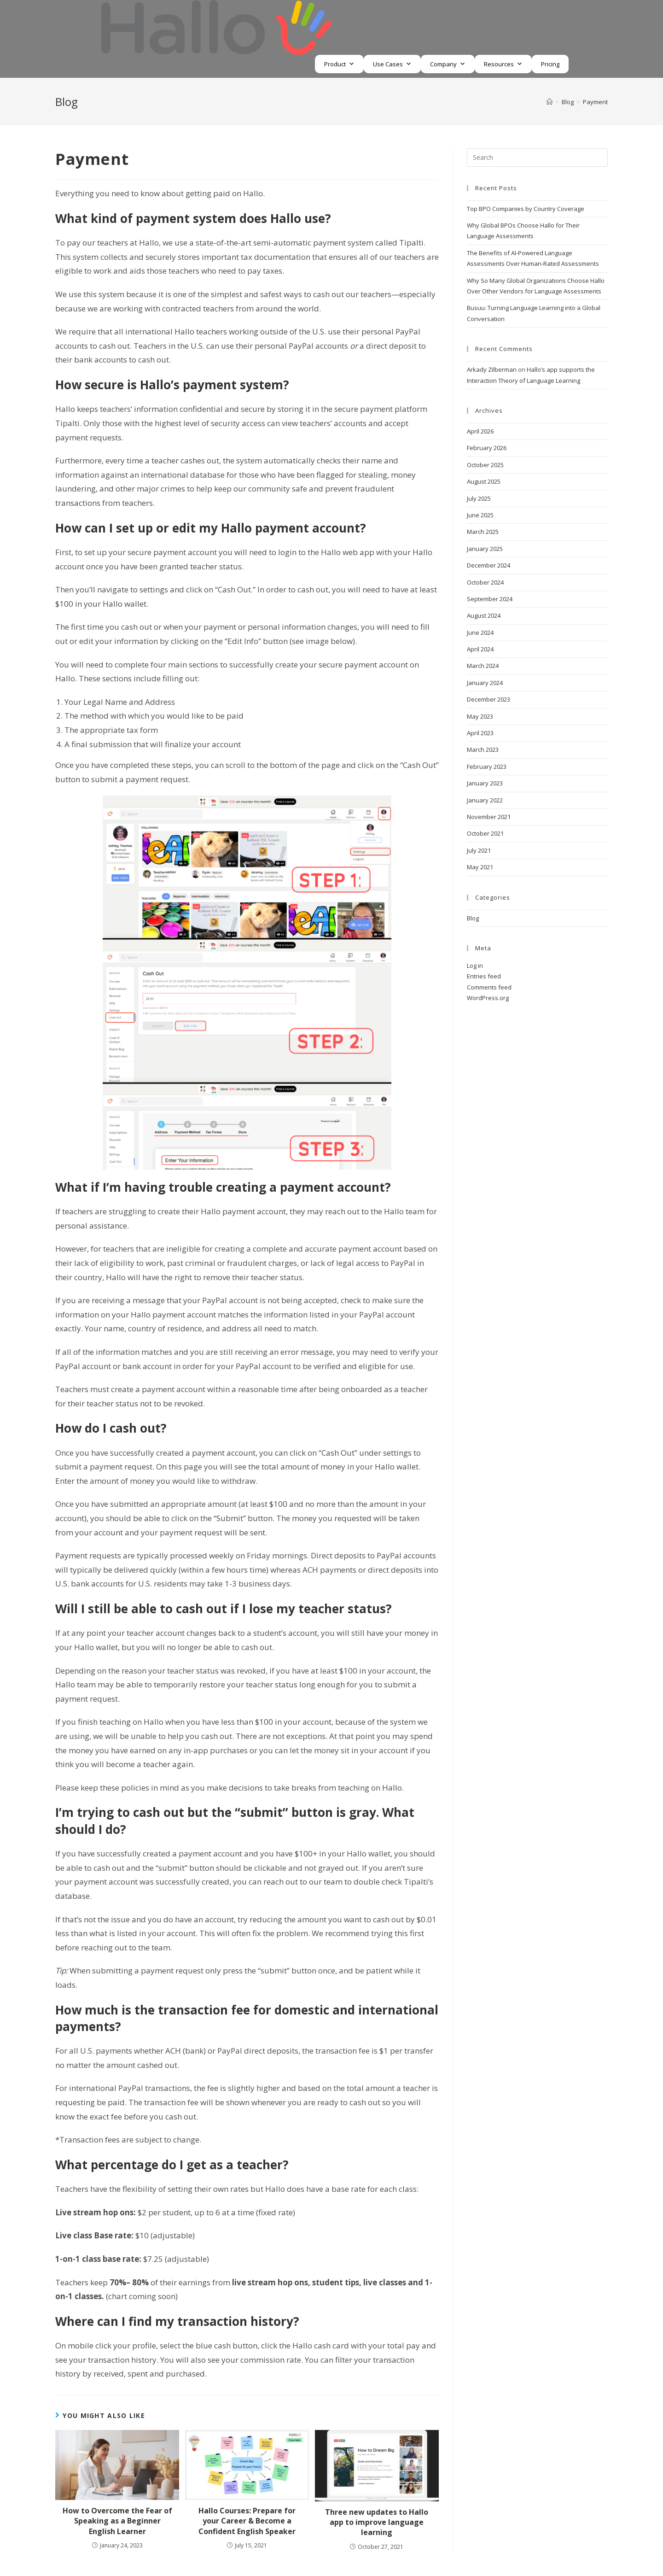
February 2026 (486, 448)
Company (443, 64)
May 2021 (480, 867)
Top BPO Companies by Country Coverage (525, 209)
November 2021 (489, 817)
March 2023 (483, 749)
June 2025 (480, 515)
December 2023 (488, 699)
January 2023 (485, 783)
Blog (473, 918)
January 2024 (485, 683)
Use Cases (388, 64)
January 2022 (485, 800)
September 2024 (489, 599)
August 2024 (483, 615)
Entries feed (484, 976)
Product (335, 64)
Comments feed (489, 987)
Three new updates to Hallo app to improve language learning (376, 2522)
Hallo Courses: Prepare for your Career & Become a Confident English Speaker (247, 2521)
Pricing (550, 64)
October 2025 (485, 465)
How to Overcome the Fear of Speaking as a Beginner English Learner (117, 2521)
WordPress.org (488, 998)
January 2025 (485, 548)
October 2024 (485, 582)
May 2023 (480, 716)
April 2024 (480, 649)
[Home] (549, 102)
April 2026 (480, 431)
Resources (499, 64)
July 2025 (479, 498)
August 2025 (483, 481)
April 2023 (480, 733)
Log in (475, 965)
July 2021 (479, 850)
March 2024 (483, 666)
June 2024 (480, 632)
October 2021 (485, 833)
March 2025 (483, 531)
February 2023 (486, 766)
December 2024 (488, 565)
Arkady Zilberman (492, 369)
